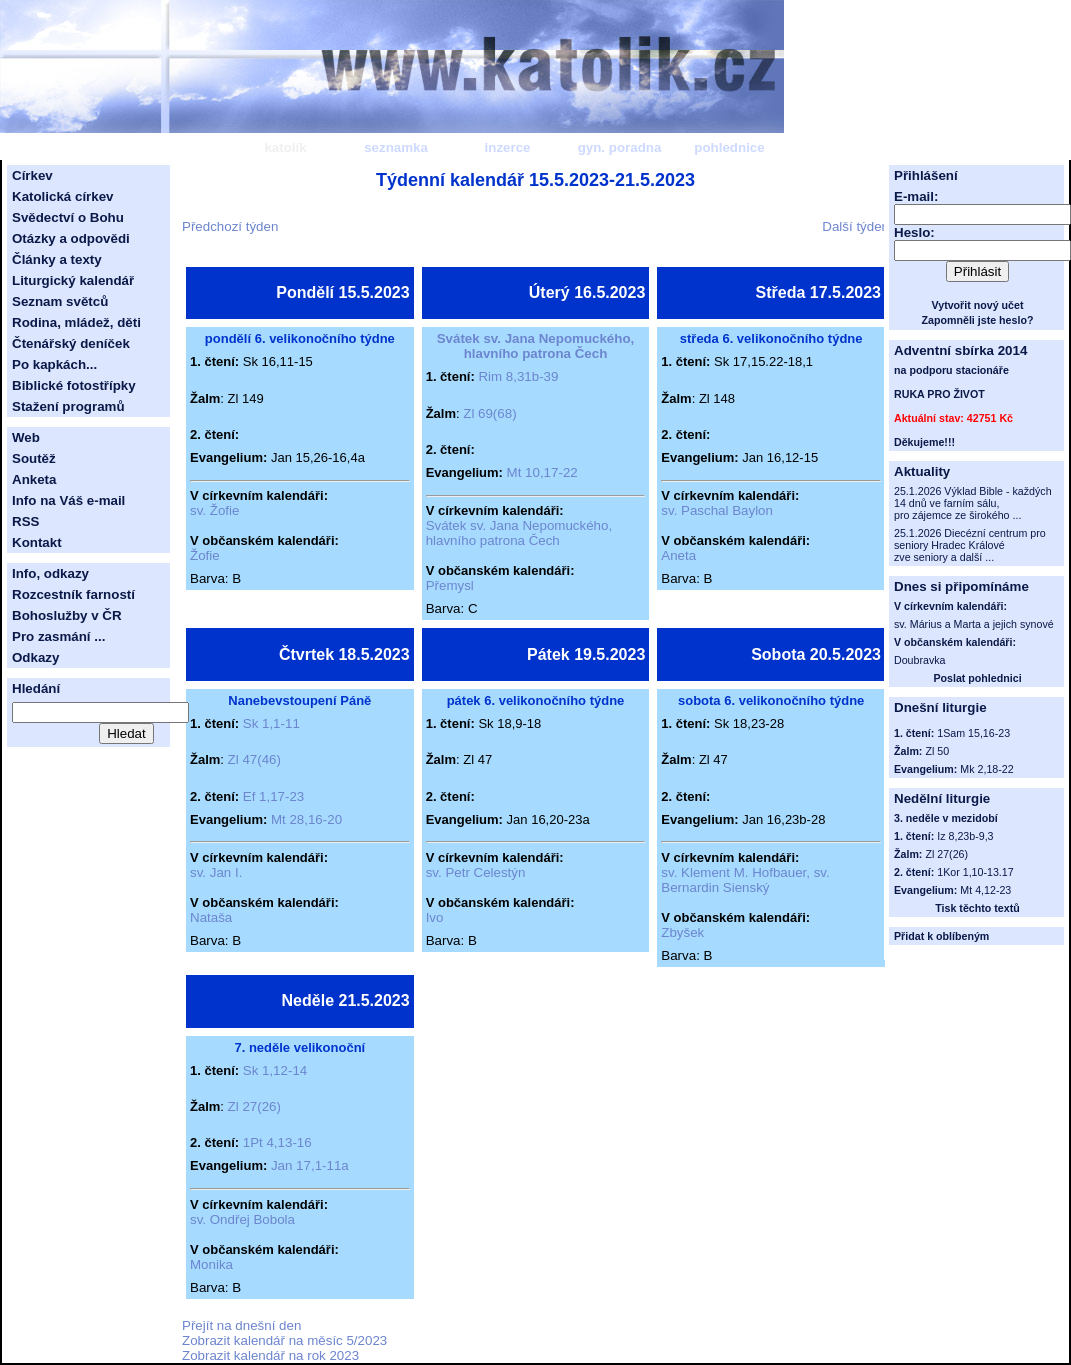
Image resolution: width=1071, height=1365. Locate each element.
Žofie (205, 555)
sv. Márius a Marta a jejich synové (974, 624)
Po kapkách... (54, 364)
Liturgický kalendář (73, 280)
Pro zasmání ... (58, 636)
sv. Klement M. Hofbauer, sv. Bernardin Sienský (745, 880)
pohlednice (729, 147)
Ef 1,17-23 (274, 796)
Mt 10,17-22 (542, 472)
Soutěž (34, 458)
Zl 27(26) (254, 1106)
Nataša (211, 917)
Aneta (678, 555)
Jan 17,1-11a (310, 1165)
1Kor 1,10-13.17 (975, 872)
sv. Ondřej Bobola (242, 1219)
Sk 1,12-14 (275, 1070)
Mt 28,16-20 (306, 819)
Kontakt (37, 542)
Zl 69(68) (489, 413)
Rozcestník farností (73, 594)
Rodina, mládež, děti (76, 322)
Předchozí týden (230, 226)
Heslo (912, 232)
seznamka (396, 147)
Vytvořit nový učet (978, 305)
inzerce (508, 147)
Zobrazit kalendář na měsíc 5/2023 (284, 1340)
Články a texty (57, 259)
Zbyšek (682, 932)
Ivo (435, 917)
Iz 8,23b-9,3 (965, 836)
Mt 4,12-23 (985, 890)
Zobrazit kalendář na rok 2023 (270, 1355)
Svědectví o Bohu (68, 217)
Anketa (34, 479)
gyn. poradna (620, 147)
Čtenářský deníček (71, 343)
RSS (25, 521)
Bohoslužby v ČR (67, 615)
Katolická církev (63, 196)
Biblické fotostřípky (74, 385)
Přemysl (450, 585)
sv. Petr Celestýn (476, 872)
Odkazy (35, 657)
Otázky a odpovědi (71, 238)
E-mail (914, 196)
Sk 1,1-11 (271, 723)
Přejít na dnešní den (241, 1325)
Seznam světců (60, 301)
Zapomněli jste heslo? (978, 320)
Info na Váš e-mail (68, 500)
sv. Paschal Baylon (717, 510)
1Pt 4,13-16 (277, 1142)
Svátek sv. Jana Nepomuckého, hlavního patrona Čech (536, 346)
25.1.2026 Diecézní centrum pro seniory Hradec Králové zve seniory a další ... (970, 545)
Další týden (855, 226)
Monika (211, 1264)
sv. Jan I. (216, 872)
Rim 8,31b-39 (518, 376)
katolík (285, 147)
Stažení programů (68, 406)
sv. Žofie (214, 510)
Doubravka (920, 660)
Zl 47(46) (254, 759)
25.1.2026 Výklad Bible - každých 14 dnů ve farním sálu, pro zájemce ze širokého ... (973, 503)
